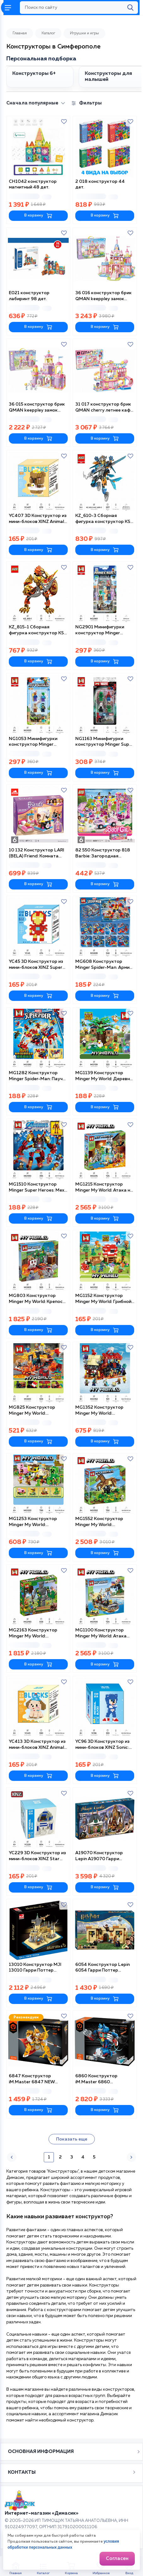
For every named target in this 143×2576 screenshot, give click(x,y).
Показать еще (71, 2139)
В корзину (38, 215)
